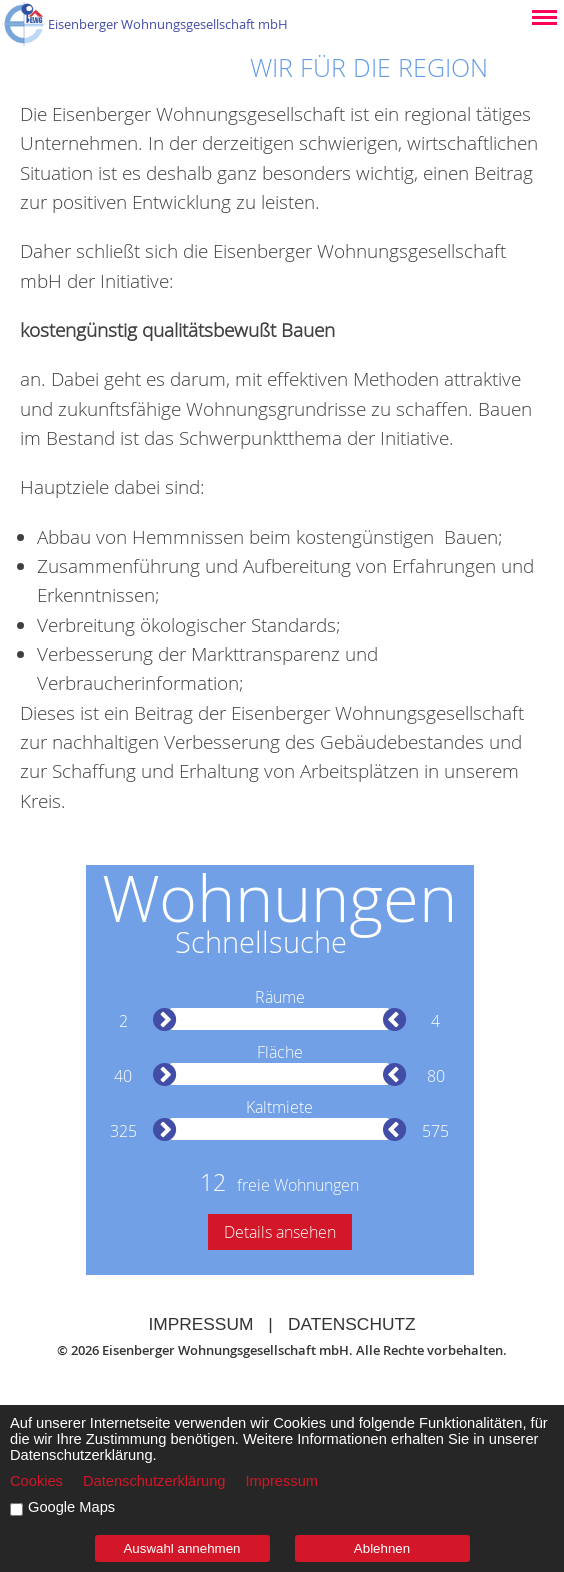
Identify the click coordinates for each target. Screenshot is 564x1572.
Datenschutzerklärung (154, 1481)
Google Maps (71, 1507)
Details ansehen (280, 1232)
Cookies (36, 1481)
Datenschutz (352, 1324)
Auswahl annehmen (181, 1548)
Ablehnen (382, 1548)
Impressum (200, 1324)
